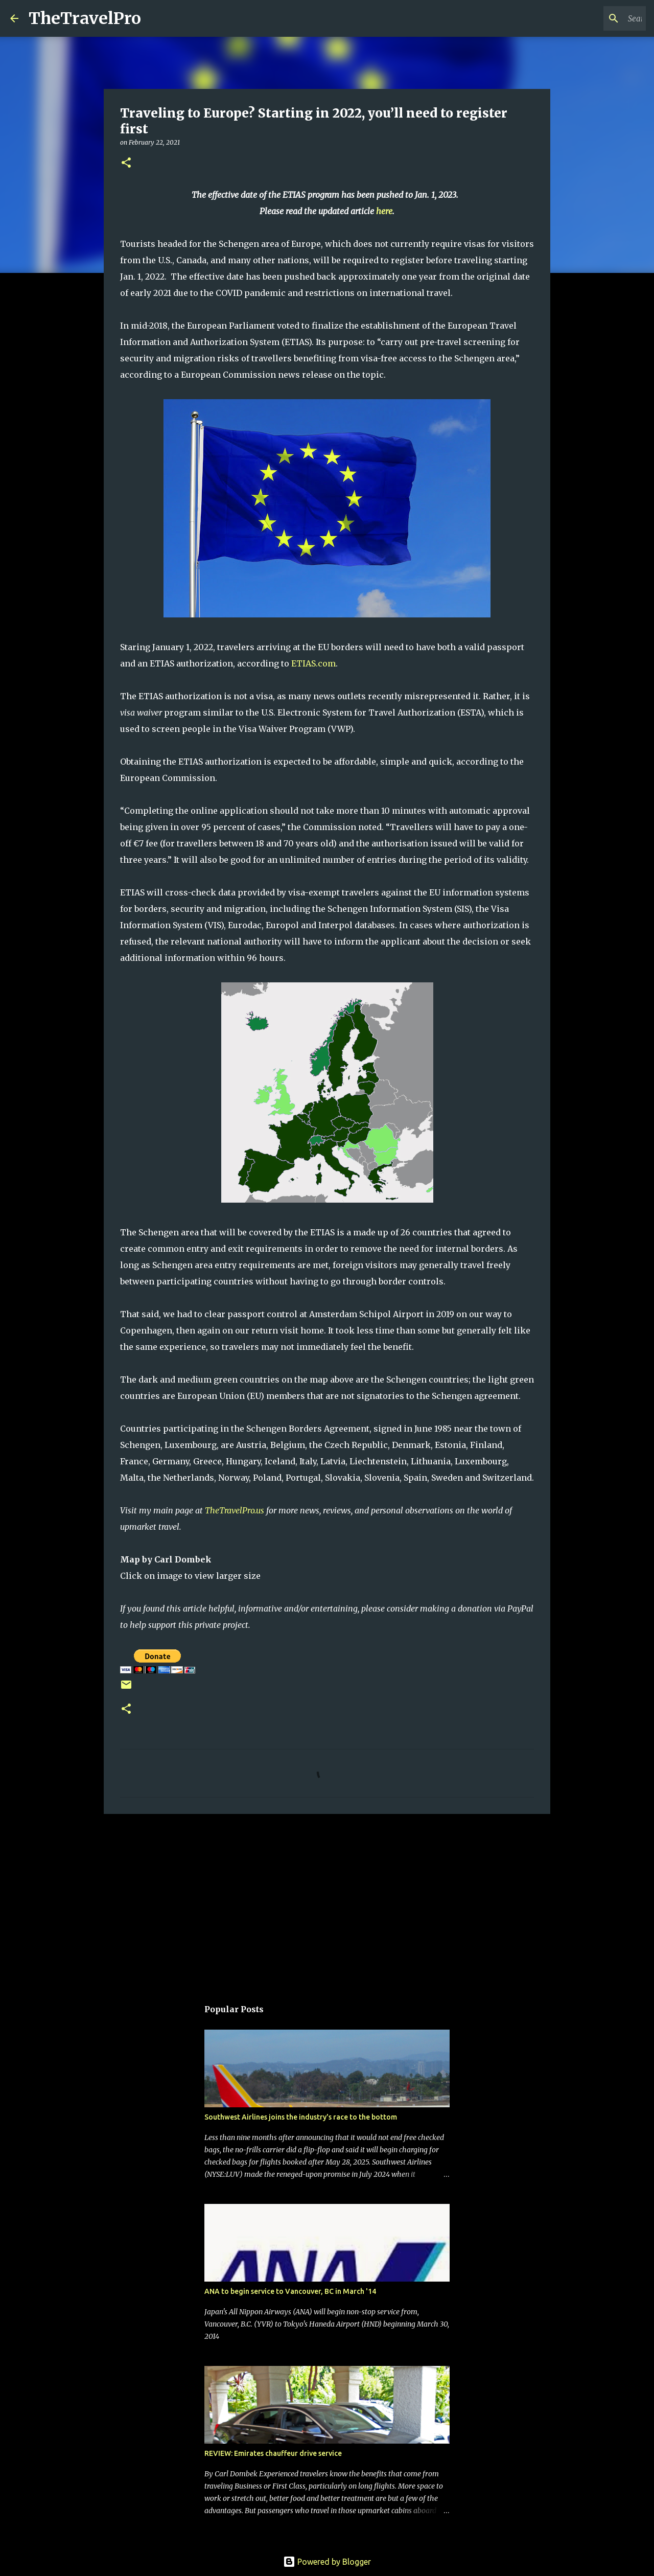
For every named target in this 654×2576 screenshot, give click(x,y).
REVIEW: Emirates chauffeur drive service (273, 2453)
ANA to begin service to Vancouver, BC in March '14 (290, 2291)
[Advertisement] (327, 1900)
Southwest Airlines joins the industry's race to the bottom (300, 2117)
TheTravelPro (85, 18)
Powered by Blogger (327, 2561)
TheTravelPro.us (234, 1510)
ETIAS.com (313, 663)
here (384, 211)
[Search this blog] (592, 18)
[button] (126, 163)
